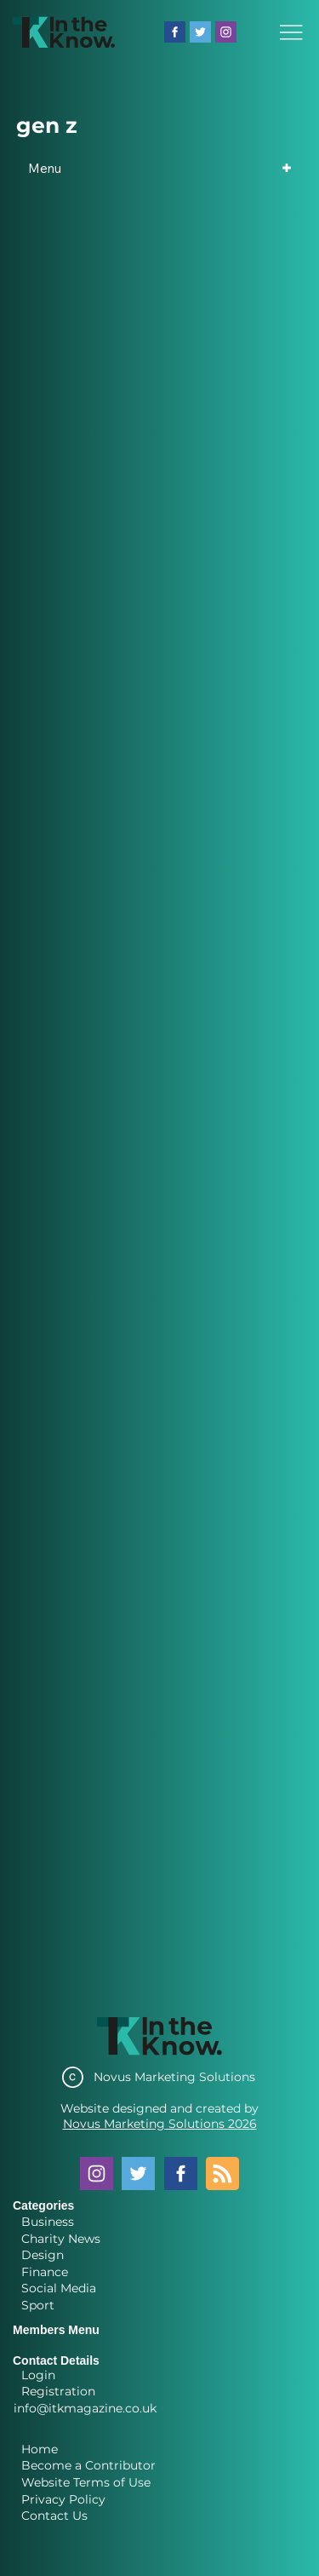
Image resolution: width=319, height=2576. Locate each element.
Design (42, 2255)
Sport (37, 2305)
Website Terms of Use (86, 2482)
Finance (44, 2272)
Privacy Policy (63, 2499)
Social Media (58, 2288)
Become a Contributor (88, 2465)
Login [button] (38, 2375)
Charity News (60, 2238)
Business (47, 2221)
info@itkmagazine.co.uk (85, 2408)
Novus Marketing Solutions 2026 (160, 2123)
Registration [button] (58, 2391)
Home (39, 2449)
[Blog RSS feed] (222, 2174)
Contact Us (54, 2515)
